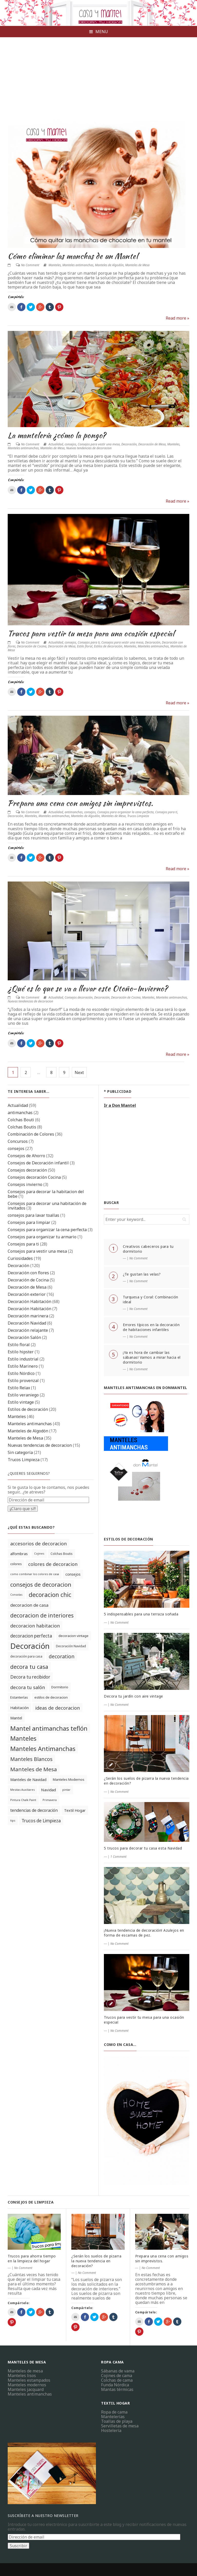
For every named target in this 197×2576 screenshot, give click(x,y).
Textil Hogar (75, 1810)
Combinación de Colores (31, 1134)
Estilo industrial (23, 1359)
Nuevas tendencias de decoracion (89, 448)
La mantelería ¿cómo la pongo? (57, 435)
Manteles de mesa (25, 2371)
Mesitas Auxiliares (22, 1790)
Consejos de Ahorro (26, 1155)
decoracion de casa (29, 1605)
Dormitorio (59, 1687)
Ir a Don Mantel (120, 1105)
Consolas (16, 1594)
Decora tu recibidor (30, 1677)
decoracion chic (50, 1595)
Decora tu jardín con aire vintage (133, 1696)
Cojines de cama (116, 2375)
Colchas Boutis (22, 1127)
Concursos (18, 1141)
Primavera (50, 1800)
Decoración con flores (28, 1273)
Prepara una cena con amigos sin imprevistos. (80, 803)
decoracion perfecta (31, 1636)
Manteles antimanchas (77, 265)
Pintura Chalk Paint (23, 1800)
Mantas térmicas (117, 2389)
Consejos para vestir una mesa (99, 444)
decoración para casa (26, 1656)
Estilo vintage (21, 1402)
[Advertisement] (98, 76)
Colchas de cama (117, 2380)
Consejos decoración (79, 997)
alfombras (19, 1553)
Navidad (48, 1789)
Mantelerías (113, 2416)
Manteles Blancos (31, 1759)
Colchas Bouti (21, 1120)
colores (16, 1564)
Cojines (39, 1553)
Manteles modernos (27, 2385)
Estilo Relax (19, 1388)
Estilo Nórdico (21, 1373)
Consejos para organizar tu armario (42, 1237)
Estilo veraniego (23, 1395)
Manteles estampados (29, 2380)
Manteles (54, 265)
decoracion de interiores (42, 1615)
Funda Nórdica (115, 2385)
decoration (61, 1656)
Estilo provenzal (23, 1380)
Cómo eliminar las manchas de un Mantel (73, 256)
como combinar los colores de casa (34, 1574)
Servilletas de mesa (120, 2426)
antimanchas (74, 812)
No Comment (30, 265)
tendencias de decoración (34, 1810)
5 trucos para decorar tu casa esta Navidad (143, 1848)
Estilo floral (84, 646)
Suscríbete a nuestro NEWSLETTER (43, 2515)
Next (79, 1072)
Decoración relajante (28, 1330)
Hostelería (111, 2430)
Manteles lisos (22, 2375)
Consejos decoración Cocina (34, 1177)
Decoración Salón (24, 1337)
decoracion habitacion (35, 1625)
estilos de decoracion (51, 1697)
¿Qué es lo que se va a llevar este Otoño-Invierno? (88, 988)
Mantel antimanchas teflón (48, 1728)
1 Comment (118, 1856)
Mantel (16, 1718)
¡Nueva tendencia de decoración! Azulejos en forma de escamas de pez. (144, 1933)
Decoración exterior (27, 1294)
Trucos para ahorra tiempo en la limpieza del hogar (32, 2258)
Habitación (19, 1707)
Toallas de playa (116, 2421)
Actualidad (55, 444)
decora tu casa (29, 1666)
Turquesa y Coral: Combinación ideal (150, 1299)
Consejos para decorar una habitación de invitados (47, 1206)
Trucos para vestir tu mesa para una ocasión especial (91, 633)
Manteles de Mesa (137, 265)
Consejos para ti (89, 642)
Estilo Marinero (23, 1366)
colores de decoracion (52, 1564)
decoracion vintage (73, 1635)
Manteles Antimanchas (42, 1749)
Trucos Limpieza (138, 816)
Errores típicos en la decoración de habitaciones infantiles (151, 1327)
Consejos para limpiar (29, 1222)
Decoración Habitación (29, 1301)
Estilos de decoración (108, 646)
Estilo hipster (21, 1352)
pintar (66, 1790)
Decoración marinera (28, 1316)
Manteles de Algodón (109, 265)
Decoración (129, 444)
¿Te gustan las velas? (142, 1274)
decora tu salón (27, 1687)
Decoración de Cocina (31, 646)
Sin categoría (20, 1452)
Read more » (177, 318)
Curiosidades (20, 1258)
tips (12, 1820)
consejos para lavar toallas (33, 1215)
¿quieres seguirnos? (29, 1473)
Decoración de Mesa (152, 444)
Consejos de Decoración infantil (38, 1163)
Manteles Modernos (68, 1779)
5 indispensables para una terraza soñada (141, 1614)
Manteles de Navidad (28, 1779)
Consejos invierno (25, 1184)
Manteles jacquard (26, 2389)
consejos (70, 444)
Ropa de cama (114, 2412)
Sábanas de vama (117, 2371)
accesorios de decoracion (38, 1543)
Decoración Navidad (27, 1323)
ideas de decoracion (57, 1707)
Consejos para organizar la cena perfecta (125, 812)
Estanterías (19, 1697)
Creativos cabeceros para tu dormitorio (148, 1249)
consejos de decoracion (40, 1584)
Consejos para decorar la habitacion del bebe (46, 1194)
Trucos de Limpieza (41, 1821)
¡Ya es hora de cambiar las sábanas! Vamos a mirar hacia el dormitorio (152, 1357)
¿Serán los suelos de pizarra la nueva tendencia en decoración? (146, 1781)
